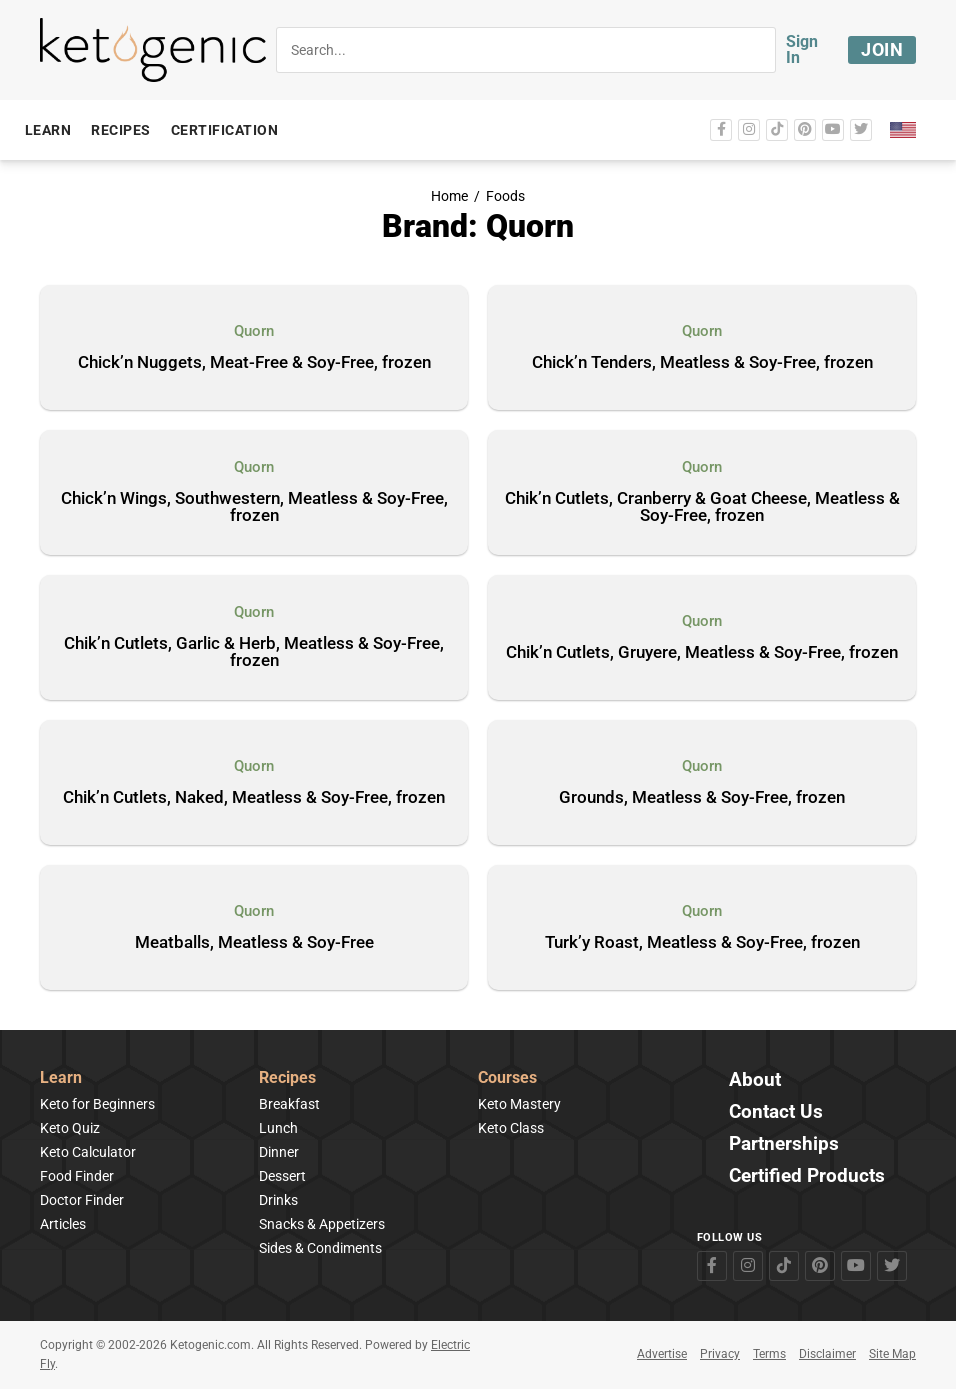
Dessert (282, 1176)
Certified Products (807, 1176)
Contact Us (776, 1112)
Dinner (279, 1152)
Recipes (287, 1078)
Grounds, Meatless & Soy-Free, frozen (702, 798)
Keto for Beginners (97, 1104)
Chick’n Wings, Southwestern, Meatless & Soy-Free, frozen (254, 507)
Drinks (278, 1200)
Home (449, 196)
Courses (507, 1078)
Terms (769, 1354)
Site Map (892, 1354)
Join (882, 49)
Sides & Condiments (320, 1248)
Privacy (720, 1354)
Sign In (802, 49)
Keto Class (511, 1128)
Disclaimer (827, 1354)
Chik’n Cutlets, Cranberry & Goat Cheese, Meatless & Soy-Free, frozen (702, 507)
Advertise (662, 1354)
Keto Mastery (519, 1104)
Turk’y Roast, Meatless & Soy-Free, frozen (702, 943)
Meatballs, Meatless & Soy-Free (254, 943)
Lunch (278, 1128)
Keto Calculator (88, 1152)
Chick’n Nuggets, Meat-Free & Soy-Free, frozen (254, 363)
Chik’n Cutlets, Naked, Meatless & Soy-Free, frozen (254, 798)
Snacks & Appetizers (322, 1224)
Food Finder (77, 1176)
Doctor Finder (82, 1200)
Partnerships (784, 1144)
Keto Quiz (70, 1128)
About (755, 1080)
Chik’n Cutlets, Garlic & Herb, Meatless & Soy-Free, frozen (254, 652)
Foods (505, 196)
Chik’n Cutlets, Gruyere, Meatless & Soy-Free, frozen (702, 653)
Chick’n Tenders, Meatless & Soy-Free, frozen (702, 363)
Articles (63, 1224)
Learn (61, 1078)
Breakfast (289, 1104)
